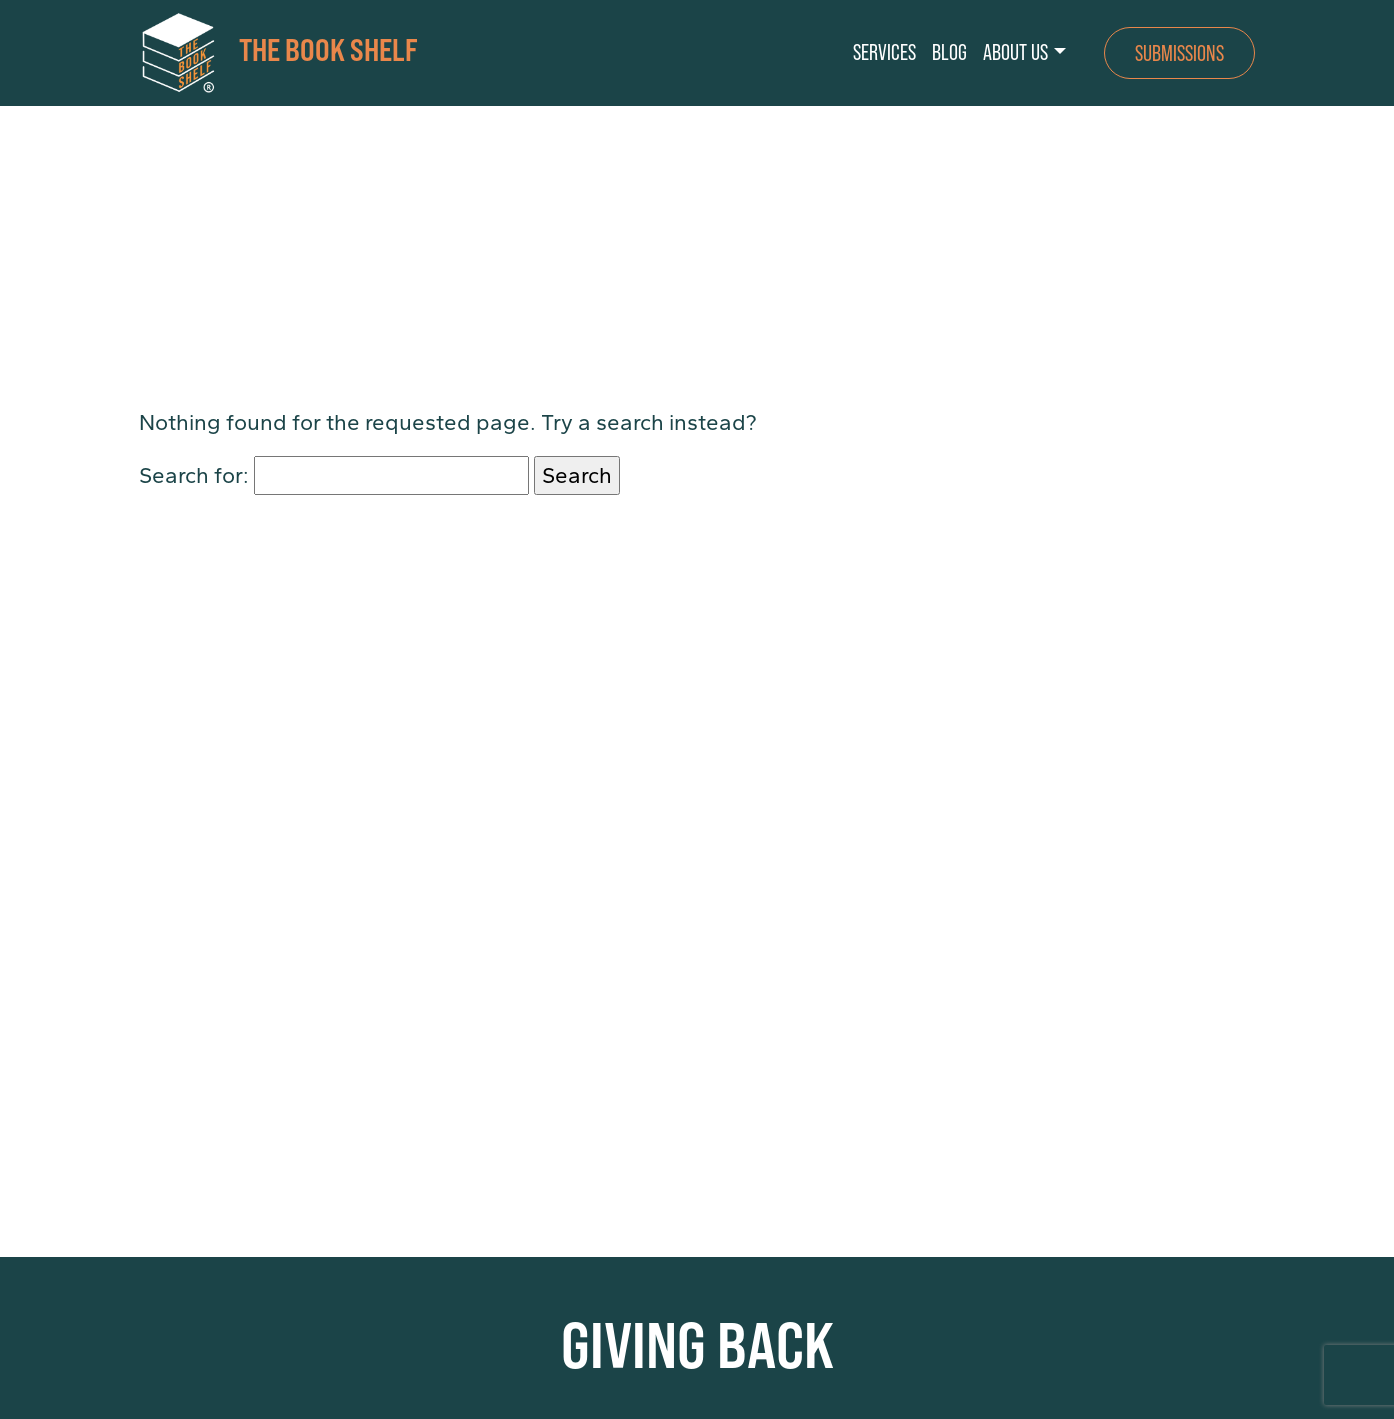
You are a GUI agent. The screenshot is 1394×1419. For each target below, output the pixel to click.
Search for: (194, 475)
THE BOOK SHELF (278, 53)
